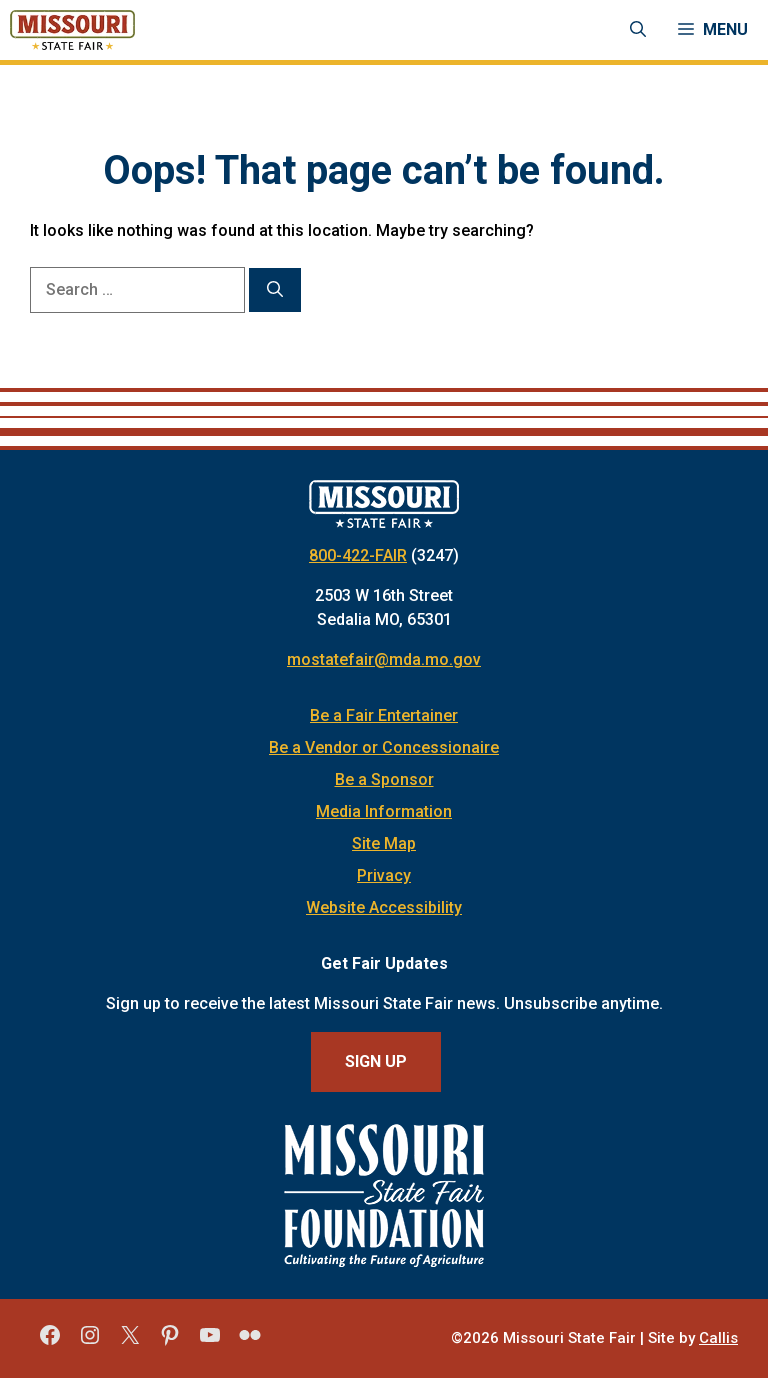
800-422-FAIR (358, 555)
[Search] (275, 290)
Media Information (384, 811)
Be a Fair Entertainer (384, 715)
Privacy (384, 875)
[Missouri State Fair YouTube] (210, 1342)
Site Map (384, 843)
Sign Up (376, 1061)
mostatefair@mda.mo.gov (384, 659)
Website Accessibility (384, 907)
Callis (718, 1338)
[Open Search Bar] (638, 30)
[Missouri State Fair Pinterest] (170, 1342)
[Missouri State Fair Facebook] (50, 1342)
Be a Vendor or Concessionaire (384, 747)
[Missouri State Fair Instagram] (90, 1342)
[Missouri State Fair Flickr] (250, 1342)
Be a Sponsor (384, 779)
